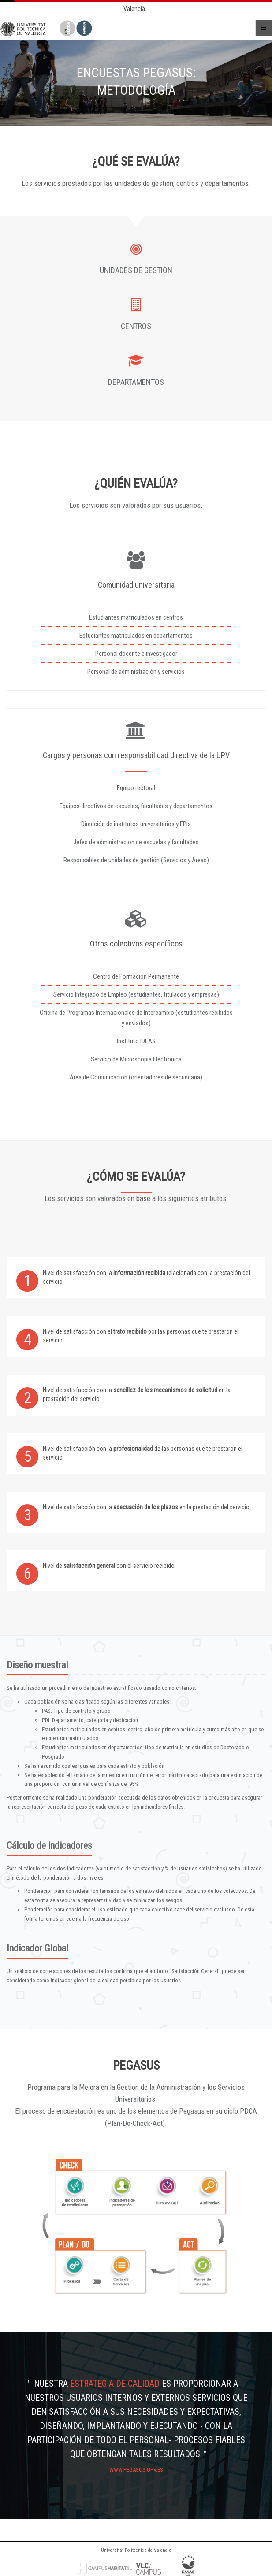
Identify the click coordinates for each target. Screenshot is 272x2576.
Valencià (134, 8)
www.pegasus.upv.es (136, 2469)
